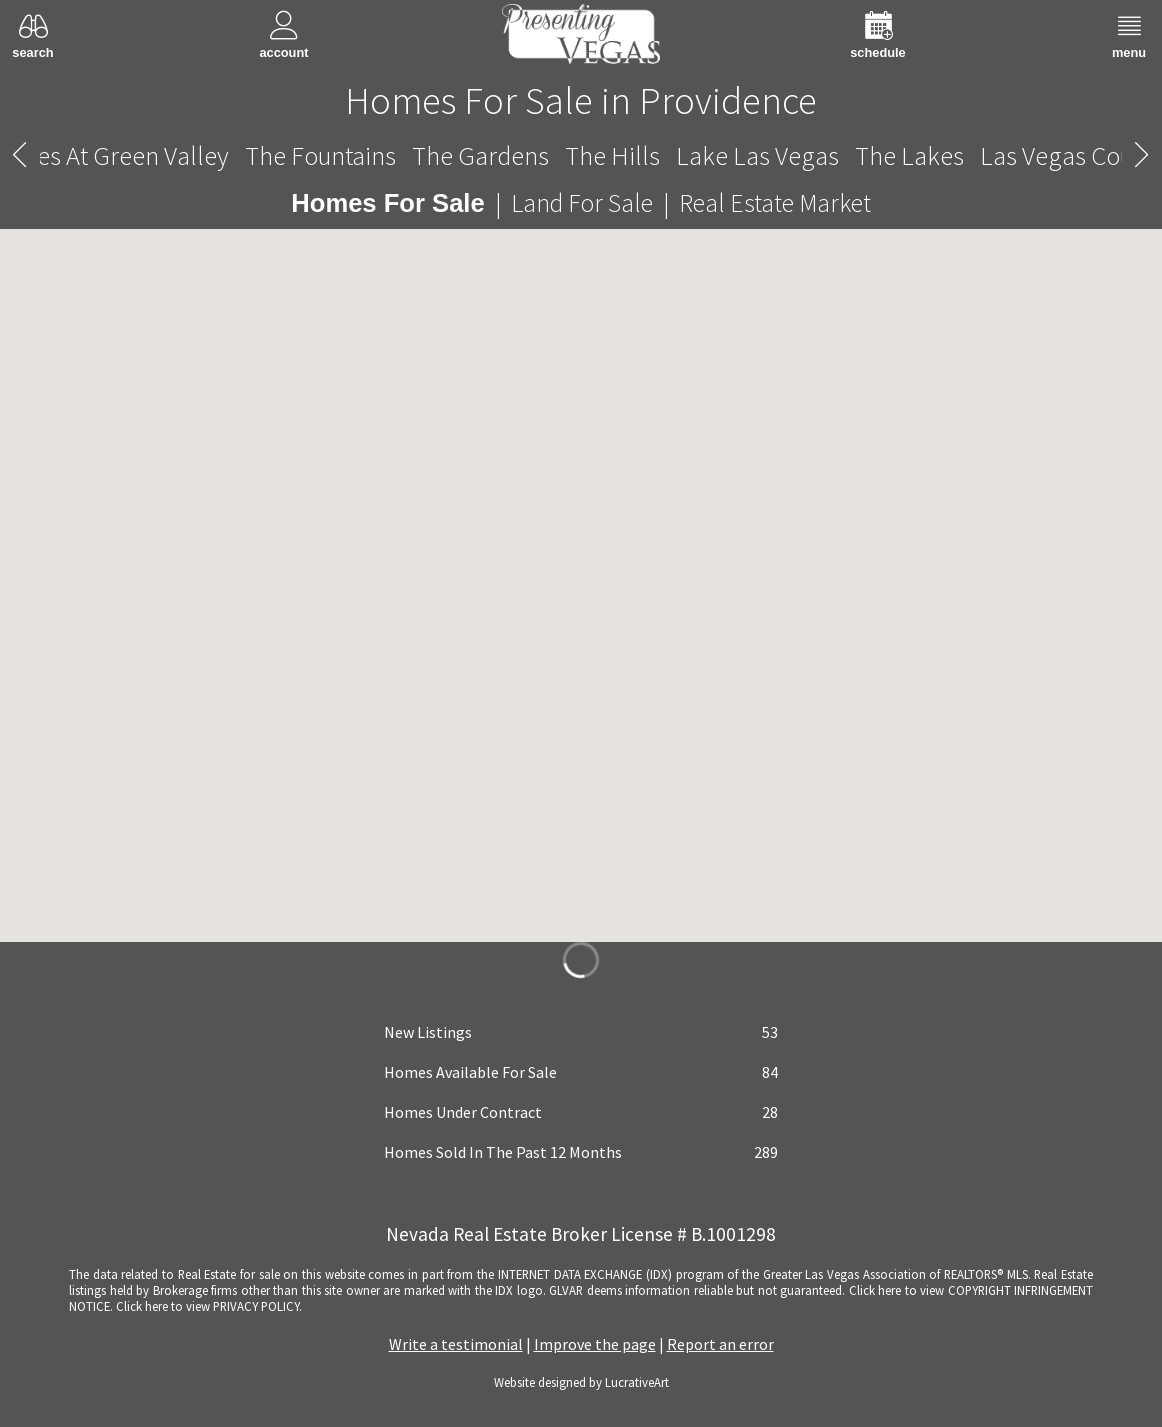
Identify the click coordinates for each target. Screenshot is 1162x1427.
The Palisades (282, 155)
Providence (581, 156)
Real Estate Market (775, 203)
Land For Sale (582, 203)
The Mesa (141, 155)
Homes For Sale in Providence (581, 100)
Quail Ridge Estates (909, 155)
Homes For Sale (387, 203)
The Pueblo (730, 155)
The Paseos (433, 155)
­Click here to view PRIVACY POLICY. (209, 1306)
